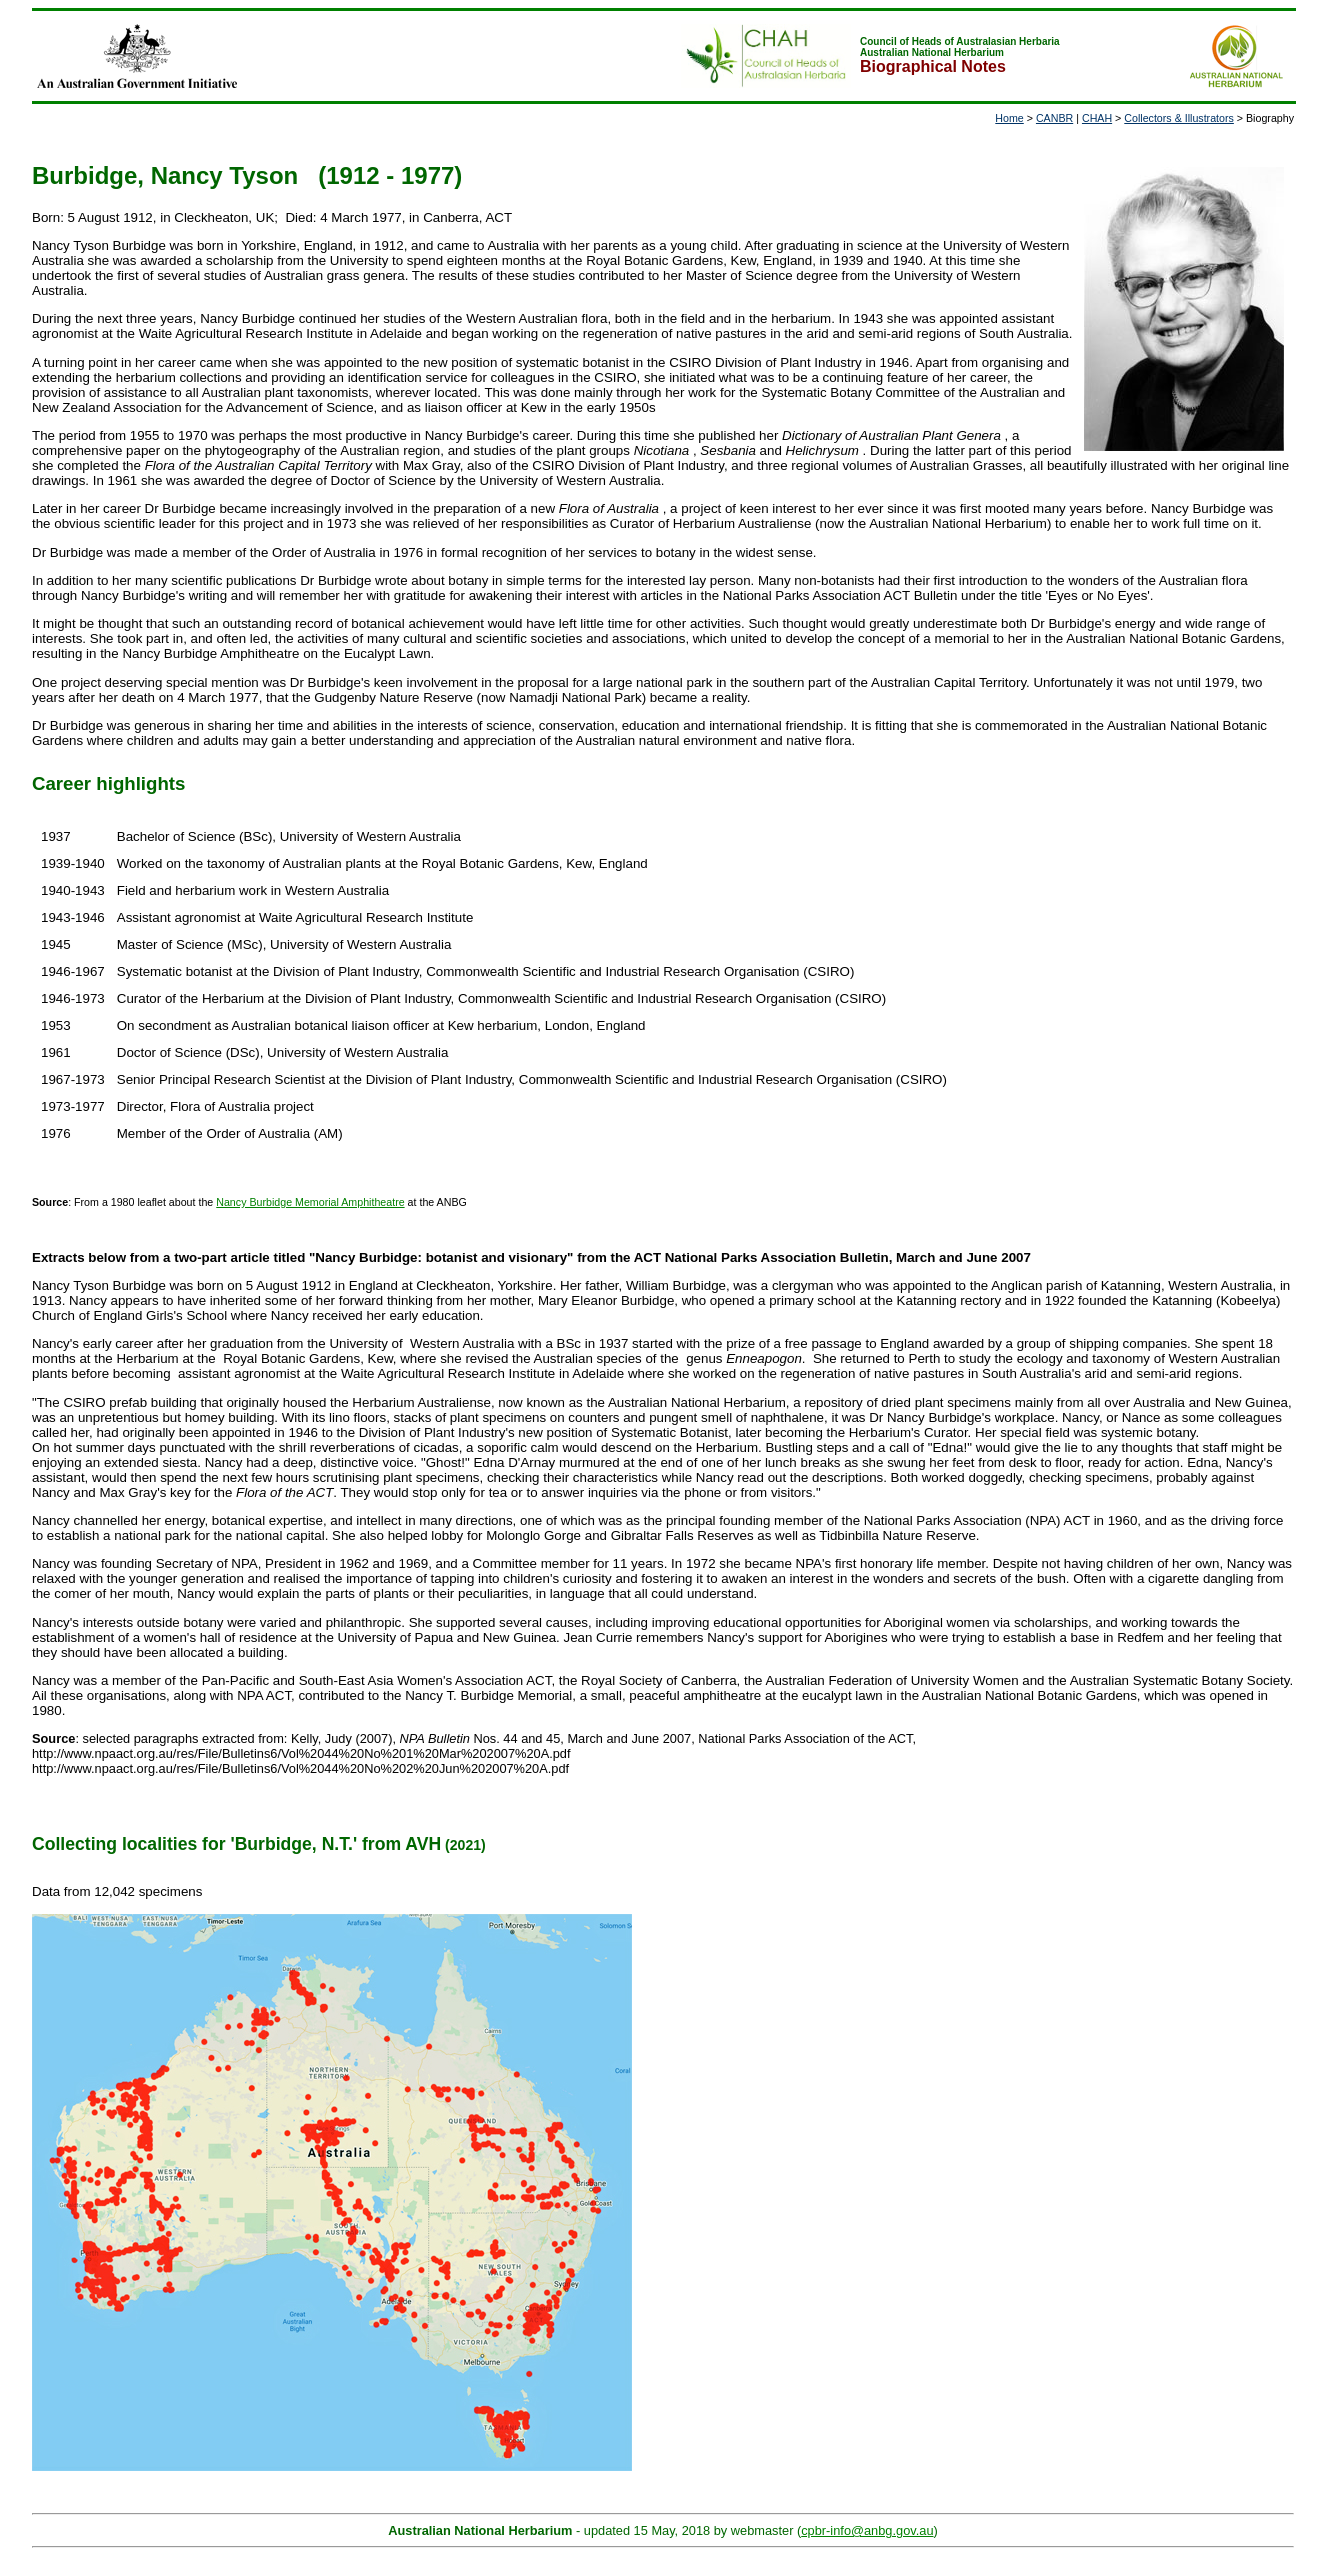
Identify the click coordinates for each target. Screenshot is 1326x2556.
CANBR (1054, 118)
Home (1009, 118)
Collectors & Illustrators (1179, 118)
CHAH (1097, 118)
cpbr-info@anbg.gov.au (867, 2530)
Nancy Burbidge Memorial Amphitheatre (310, 1202)
